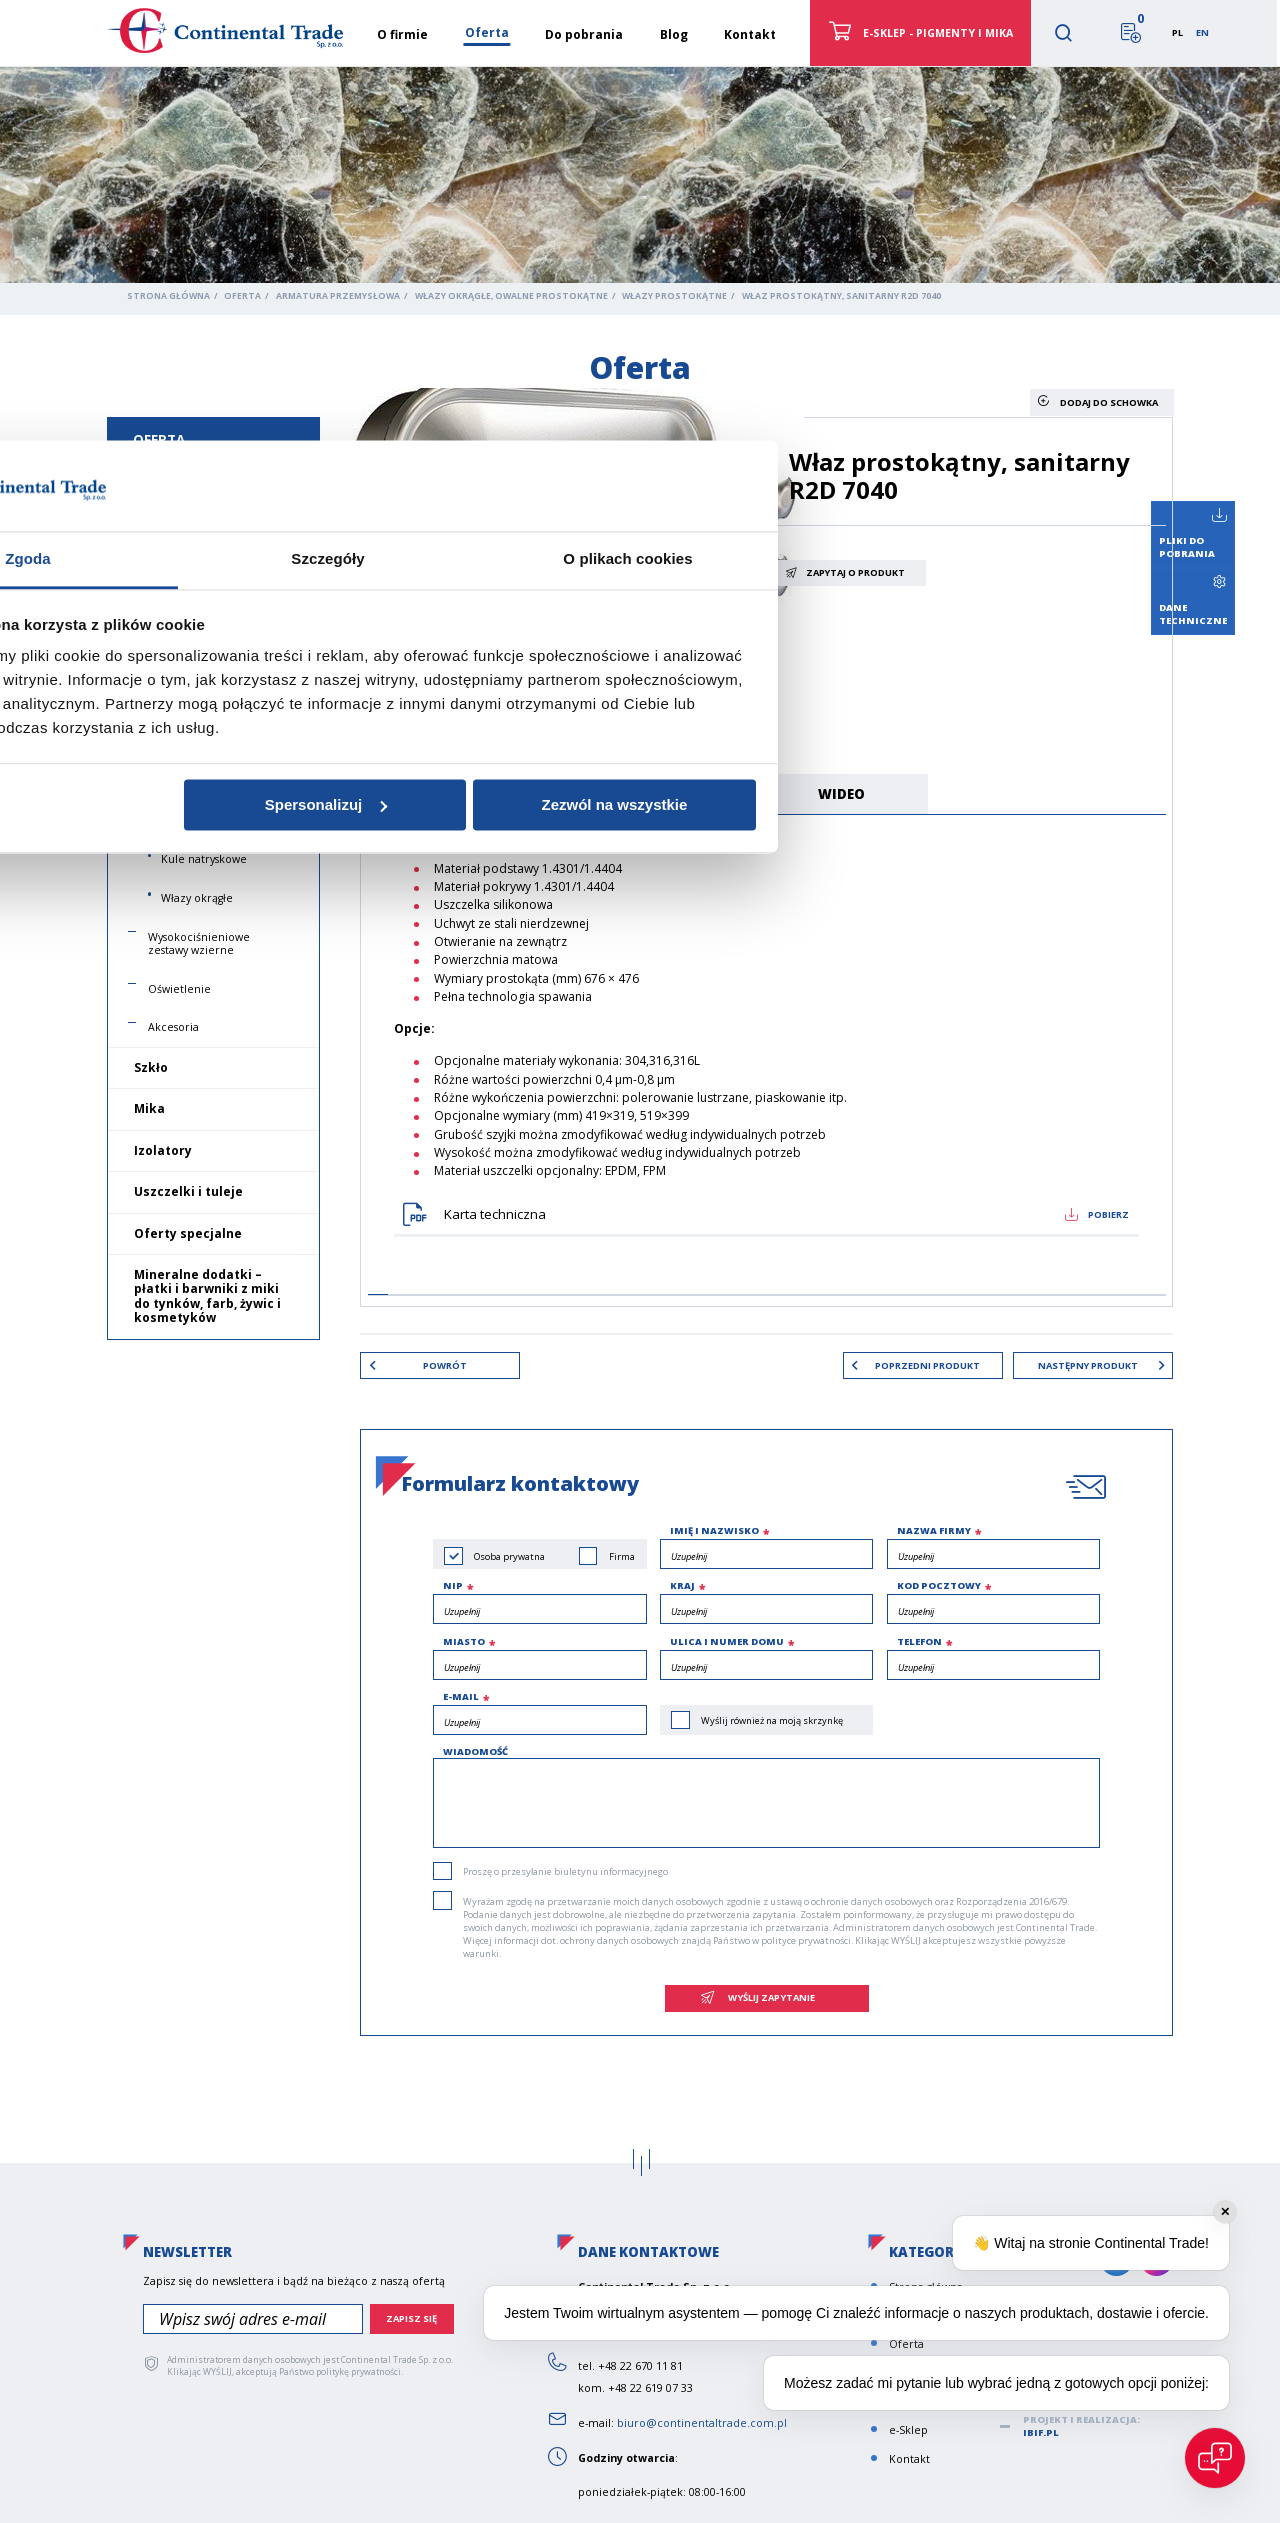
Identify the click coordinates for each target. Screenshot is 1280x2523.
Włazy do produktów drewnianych (215, 814)
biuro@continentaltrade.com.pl (702, 2424)
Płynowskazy (179, 640)
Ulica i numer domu (727, 1641)
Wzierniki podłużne (199, 562)
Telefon (919, 1641)
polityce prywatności (806, 1940)
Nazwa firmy (934, 1531)
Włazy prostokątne (674, 296)
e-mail (461, 1697)
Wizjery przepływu (196, 601)
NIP (453, 1586)
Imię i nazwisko (714, 1531)
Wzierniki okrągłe (194, 523)
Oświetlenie (179, 989)
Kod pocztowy (939, 1586)
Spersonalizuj (638, 1418)
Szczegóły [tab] (639, 1173)
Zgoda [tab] (340, 1173)
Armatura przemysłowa (338, 296)
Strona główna (168, 296)
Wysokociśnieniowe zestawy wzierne (199, 943)
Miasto (464, 1641)
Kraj (682, 1586)
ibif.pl (1041, 2433)
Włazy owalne (196, 769)
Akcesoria (173, 1027)
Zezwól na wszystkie (926, 1418)
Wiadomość (475, 1752)
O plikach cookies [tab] (939, 1173)
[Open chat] (1215, 2458)
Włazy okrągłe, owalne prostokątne (511, 296)
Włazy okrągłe (197, 898)
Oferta (242, 296)
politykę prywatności (358, 2373)
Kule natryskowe (204, 859)
